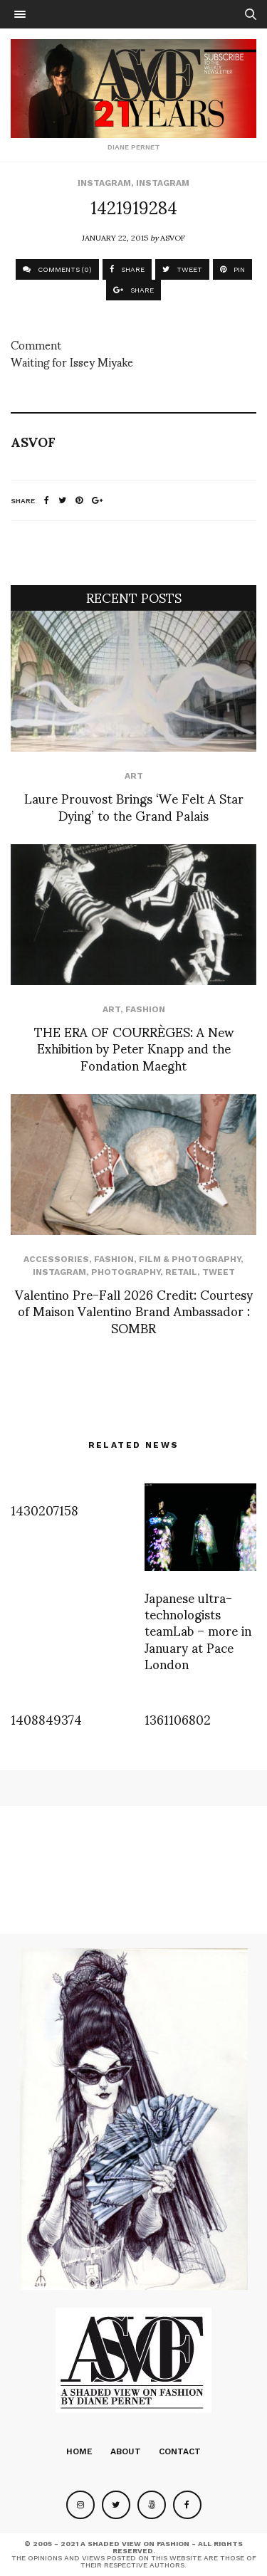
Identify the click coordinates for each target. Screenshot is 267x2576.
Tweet (218, 1272)
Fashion (145, 1009)
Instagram (104, 183)
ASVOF (172, 237)
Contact (180, 2451)
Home (79, 2451)
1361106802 (178, 1719)
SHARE (127, 269)
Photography (125, 1272)
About (125, 2451)
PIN (232, 269)
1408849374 (46, 1719)
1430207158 (44, 1509)
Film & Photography (190, 1259)
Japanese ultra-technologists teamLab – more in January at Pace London (198, 1630)
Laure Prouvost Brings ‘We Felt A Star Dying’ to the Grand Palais (134, 806)
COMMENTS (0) (57, 269)
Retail (181, 1272)
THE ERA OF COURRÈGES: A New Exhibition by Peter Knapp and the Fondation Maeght (134, 1047)
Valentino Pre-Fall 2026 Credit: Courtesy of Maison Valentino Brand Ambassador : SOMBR (134, 1310)
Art (134, 776)
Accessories (56, 1259)
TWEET (182, 269)
